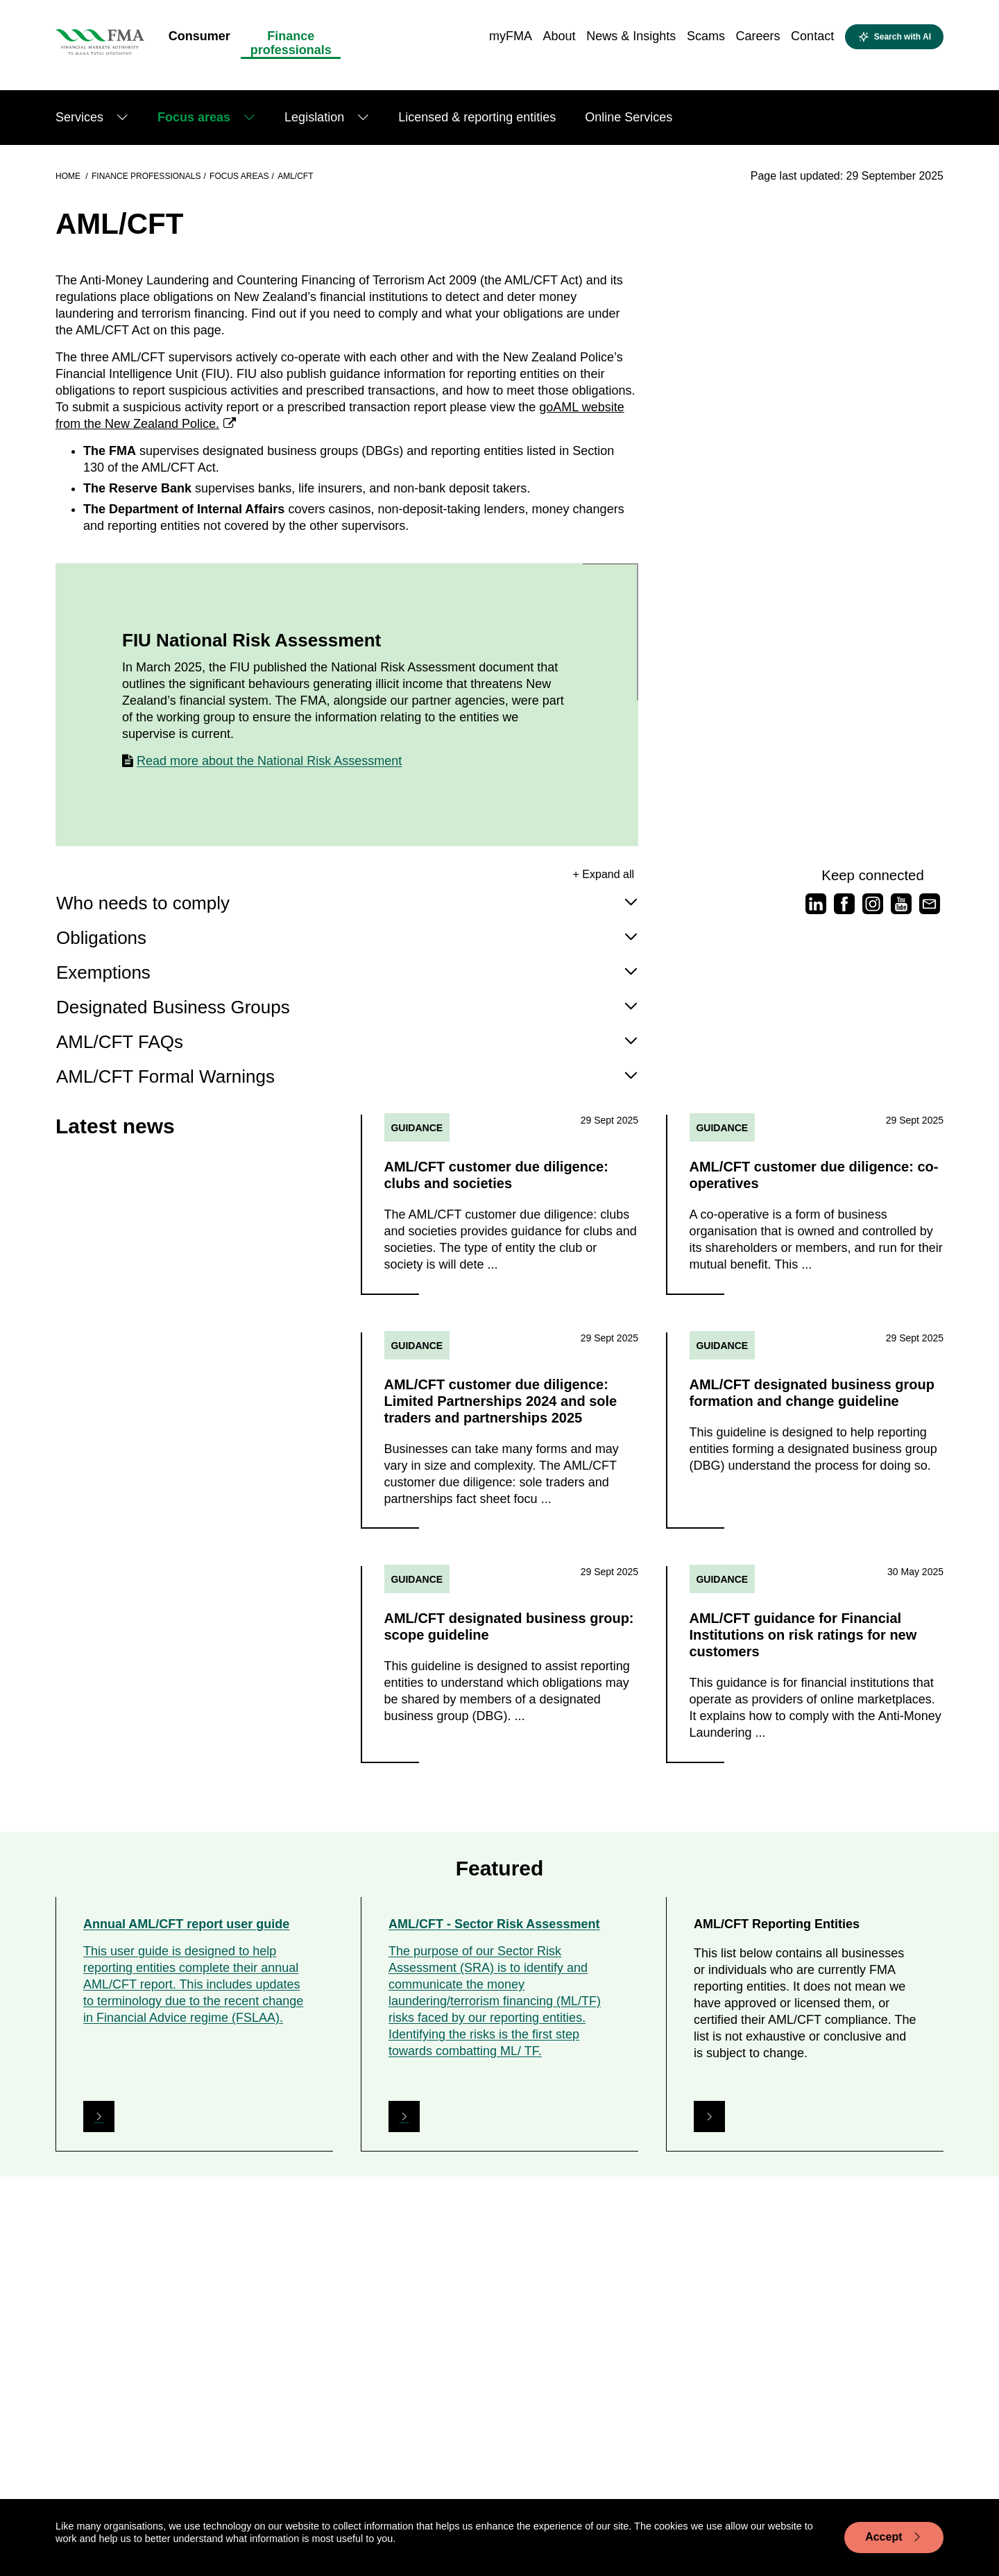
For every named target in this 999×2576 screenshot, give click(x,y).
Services (79, 117)
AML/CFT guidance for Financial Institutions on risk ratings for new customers (803, 1638)
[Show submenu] (122, 117)
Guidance (417, 1127)
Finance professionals (146, 176)
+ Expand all (603, 874)
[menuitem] (199, 40)
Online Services (628, 117)
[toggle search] (894, 36)
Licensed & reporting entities (477, 117)
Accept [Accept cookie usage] (894, 2537)
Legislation (314, 117)
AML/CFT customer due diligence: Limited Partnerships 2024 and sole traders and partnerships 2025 (500, 1402)
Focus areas (193, 117)
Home (69, 176)
